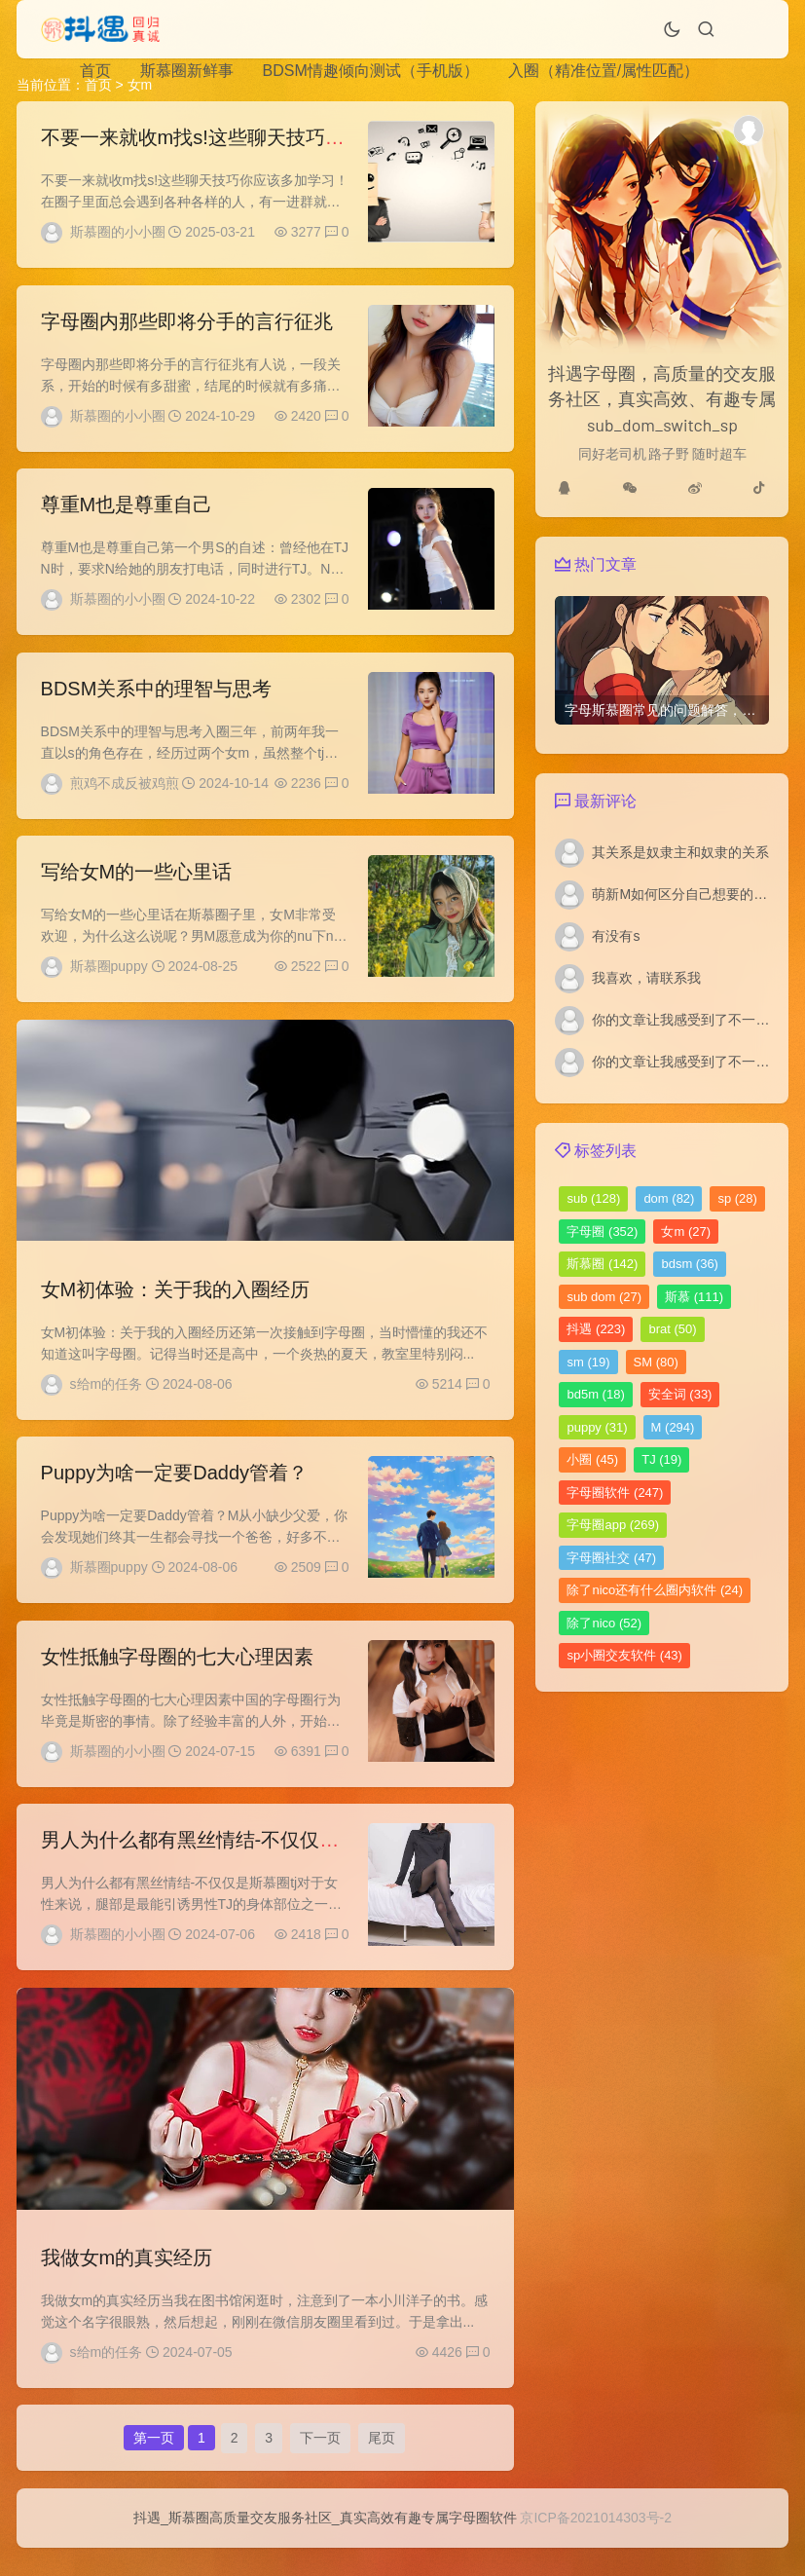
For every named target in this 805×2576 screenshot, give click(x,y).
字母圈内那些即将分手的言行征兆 (187, 323)
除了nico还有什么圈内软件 (655, 1590)
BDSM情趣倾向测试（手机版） (371, 70)
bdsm (689, 1263)
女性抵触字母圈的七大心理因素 (177, 1673)
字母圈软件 (615, 1492)
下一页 (320, 2463)
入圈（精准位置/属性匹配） (603, 70)
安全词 (680, 1394)
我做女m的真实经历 (127, 2279)
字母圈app (613, 1524)
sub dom (604, 1296)
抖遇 (596, 1329)
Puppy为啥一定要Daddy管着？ (175, 1487)
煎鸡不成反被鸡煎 (124, 790)
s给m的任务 (106, 1395)
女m (686, 1231)
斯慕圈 (602, 1263)
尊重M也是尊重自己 (127, 509)
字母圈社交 (611, 1557)
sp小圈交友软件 (624, 1655)
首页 (95, 70)
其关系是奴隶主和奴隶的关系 (680, 852)
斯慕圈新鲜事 (187, 70)
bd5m (595, 1394)
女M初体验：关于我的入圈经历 (176, 1301)
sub (593, 1198)
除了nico (604, 1623)
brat (672, 1329)
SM (656, 1362)
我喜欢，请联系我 (646, 978)
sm (588, 1362)
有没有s (616, 936)
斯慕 (694, 1296)
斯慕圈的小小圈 (117, 232)
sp (736, 1198)
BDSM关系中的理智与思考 (157, 695)
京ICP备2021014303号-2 (596, 2546)
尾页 (381, 2463)
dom (668, 1198)
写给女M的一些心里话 (137, 881)
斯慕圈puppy (109, 976)
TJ (661, 1459)
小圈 (592, 1459)
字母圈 (602, 1231)
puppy (597, 1427)
